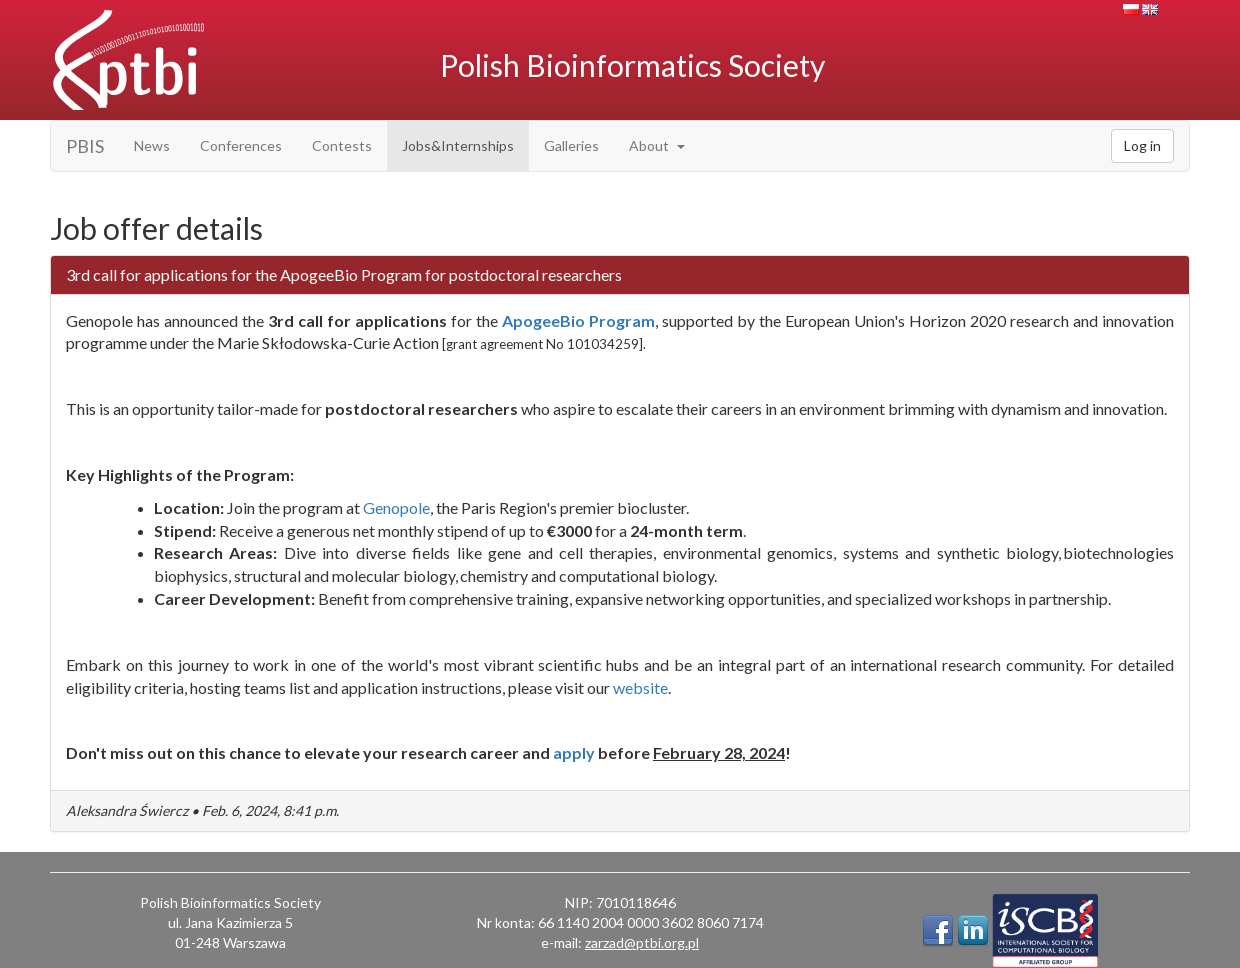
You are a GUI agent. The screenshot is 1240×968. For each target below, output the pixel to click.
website (640, 687)
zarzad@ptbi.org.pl (642, 942)
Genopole (396, 507)
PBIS (85, 146)
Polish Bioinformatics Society (632, 65)
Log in (1142, 145)
